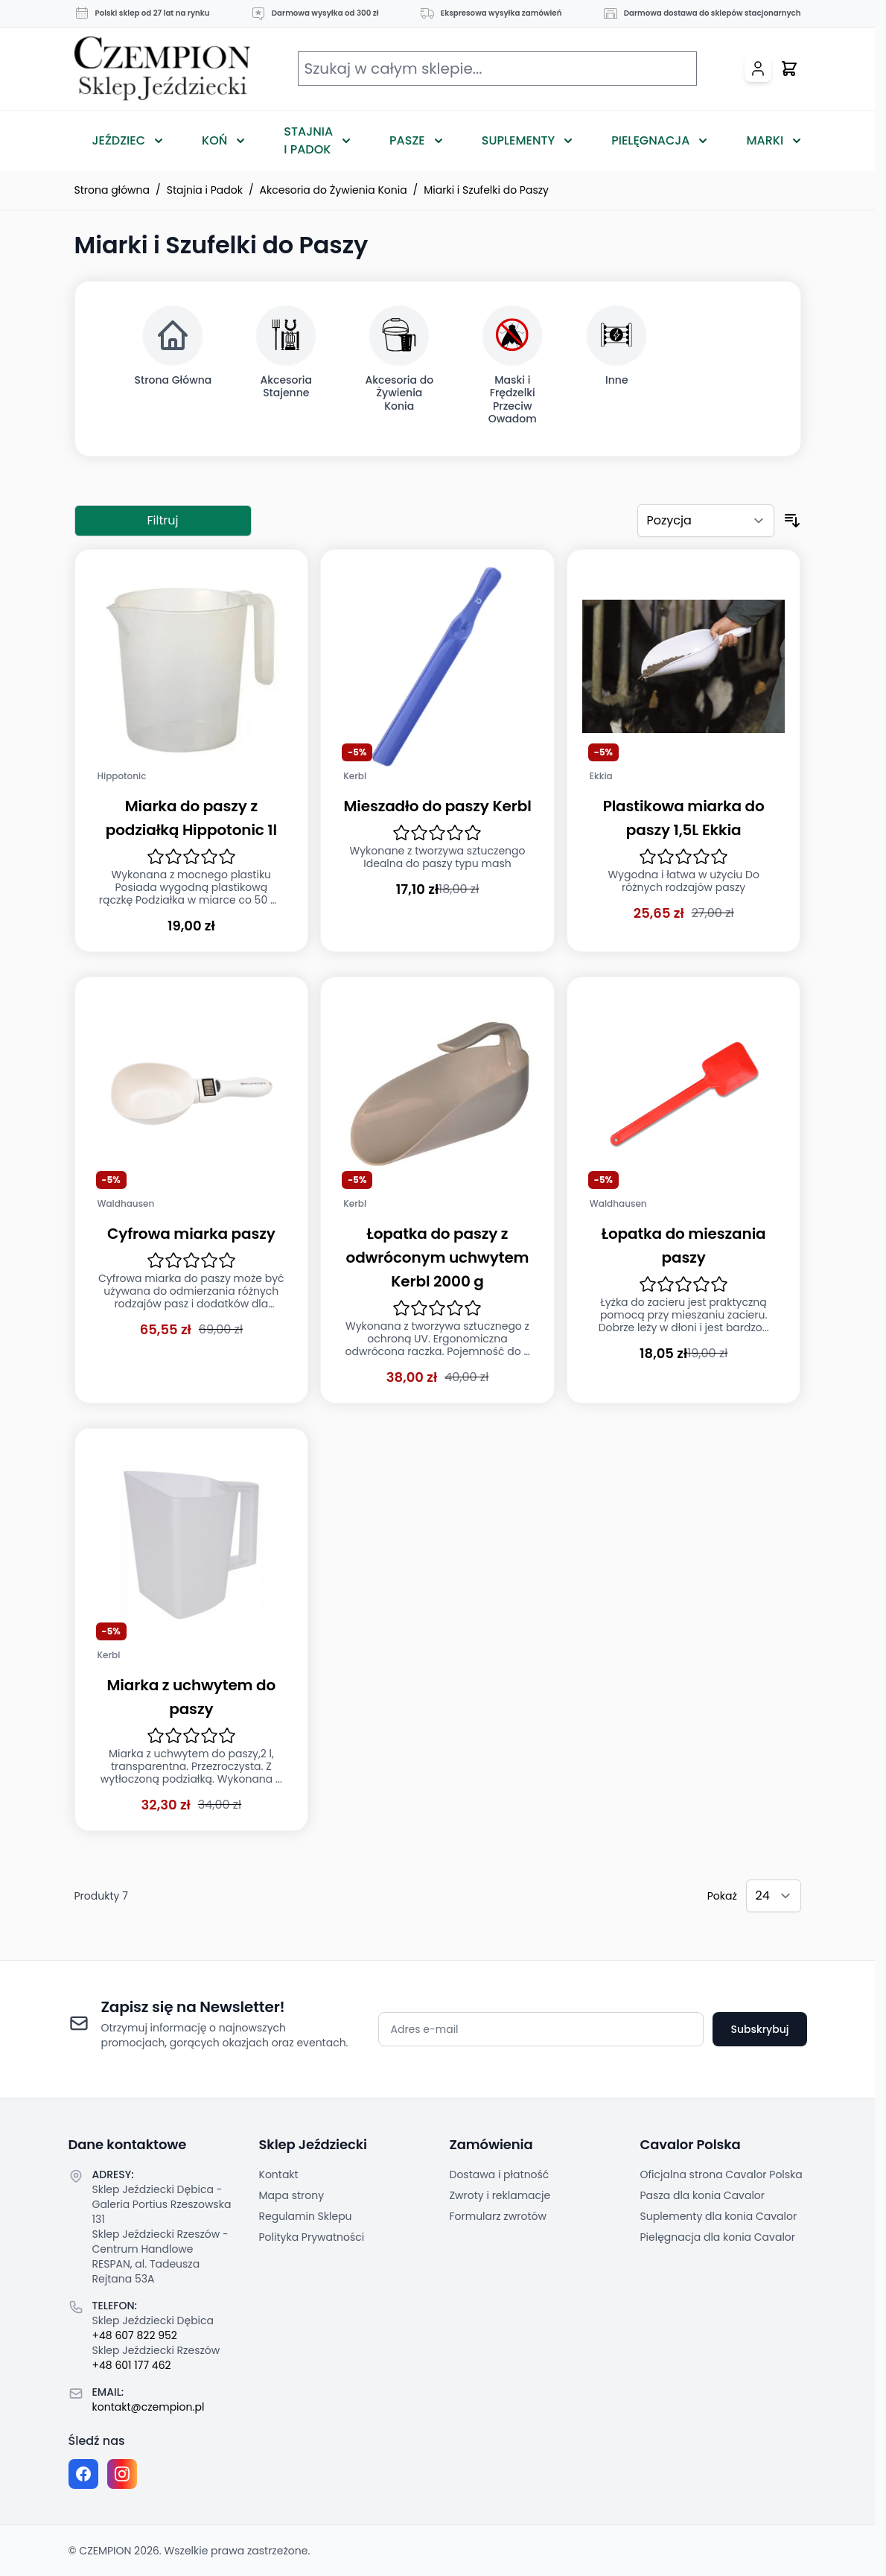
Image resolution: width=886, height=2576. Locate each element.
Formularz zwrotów (498, 2216)
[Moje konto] (758, 68)
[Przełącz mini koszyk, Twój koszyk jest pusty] (789, 68)
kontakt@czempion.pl (148, 2406)
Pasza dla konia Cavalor (702, 2195)
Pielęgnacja (650, 140)
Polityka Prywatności (312, 2237)
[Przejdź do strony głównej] (162, 69)
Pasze (407, 140)
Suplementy (518, 140)
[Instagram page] (122, 2474)
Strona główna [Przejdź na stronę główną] (112, 190)
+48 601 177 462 (131, 2365)
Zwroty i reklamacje (500, 2195)
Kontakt (279, 2174)
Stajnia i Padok (308, 140)
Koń (214, 140)
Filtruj (163, 520)
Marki (764, 140)
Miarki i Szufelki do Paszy (486, 190)
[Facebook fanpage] (83, 2474)
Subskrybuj (759, 2029)
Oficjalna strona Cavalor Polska (721, 2174)
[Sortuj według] (705, 520)
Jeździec (119, 140)
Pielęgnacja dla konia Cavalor (718, 2237)
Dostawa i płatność (499, 2174)
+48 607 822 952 (134, 2335)
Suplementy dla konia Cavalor (718, 2216)
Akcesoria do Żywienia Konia (333, 190)
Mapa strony (292, 2195)
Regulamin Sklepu (305, 2216)
